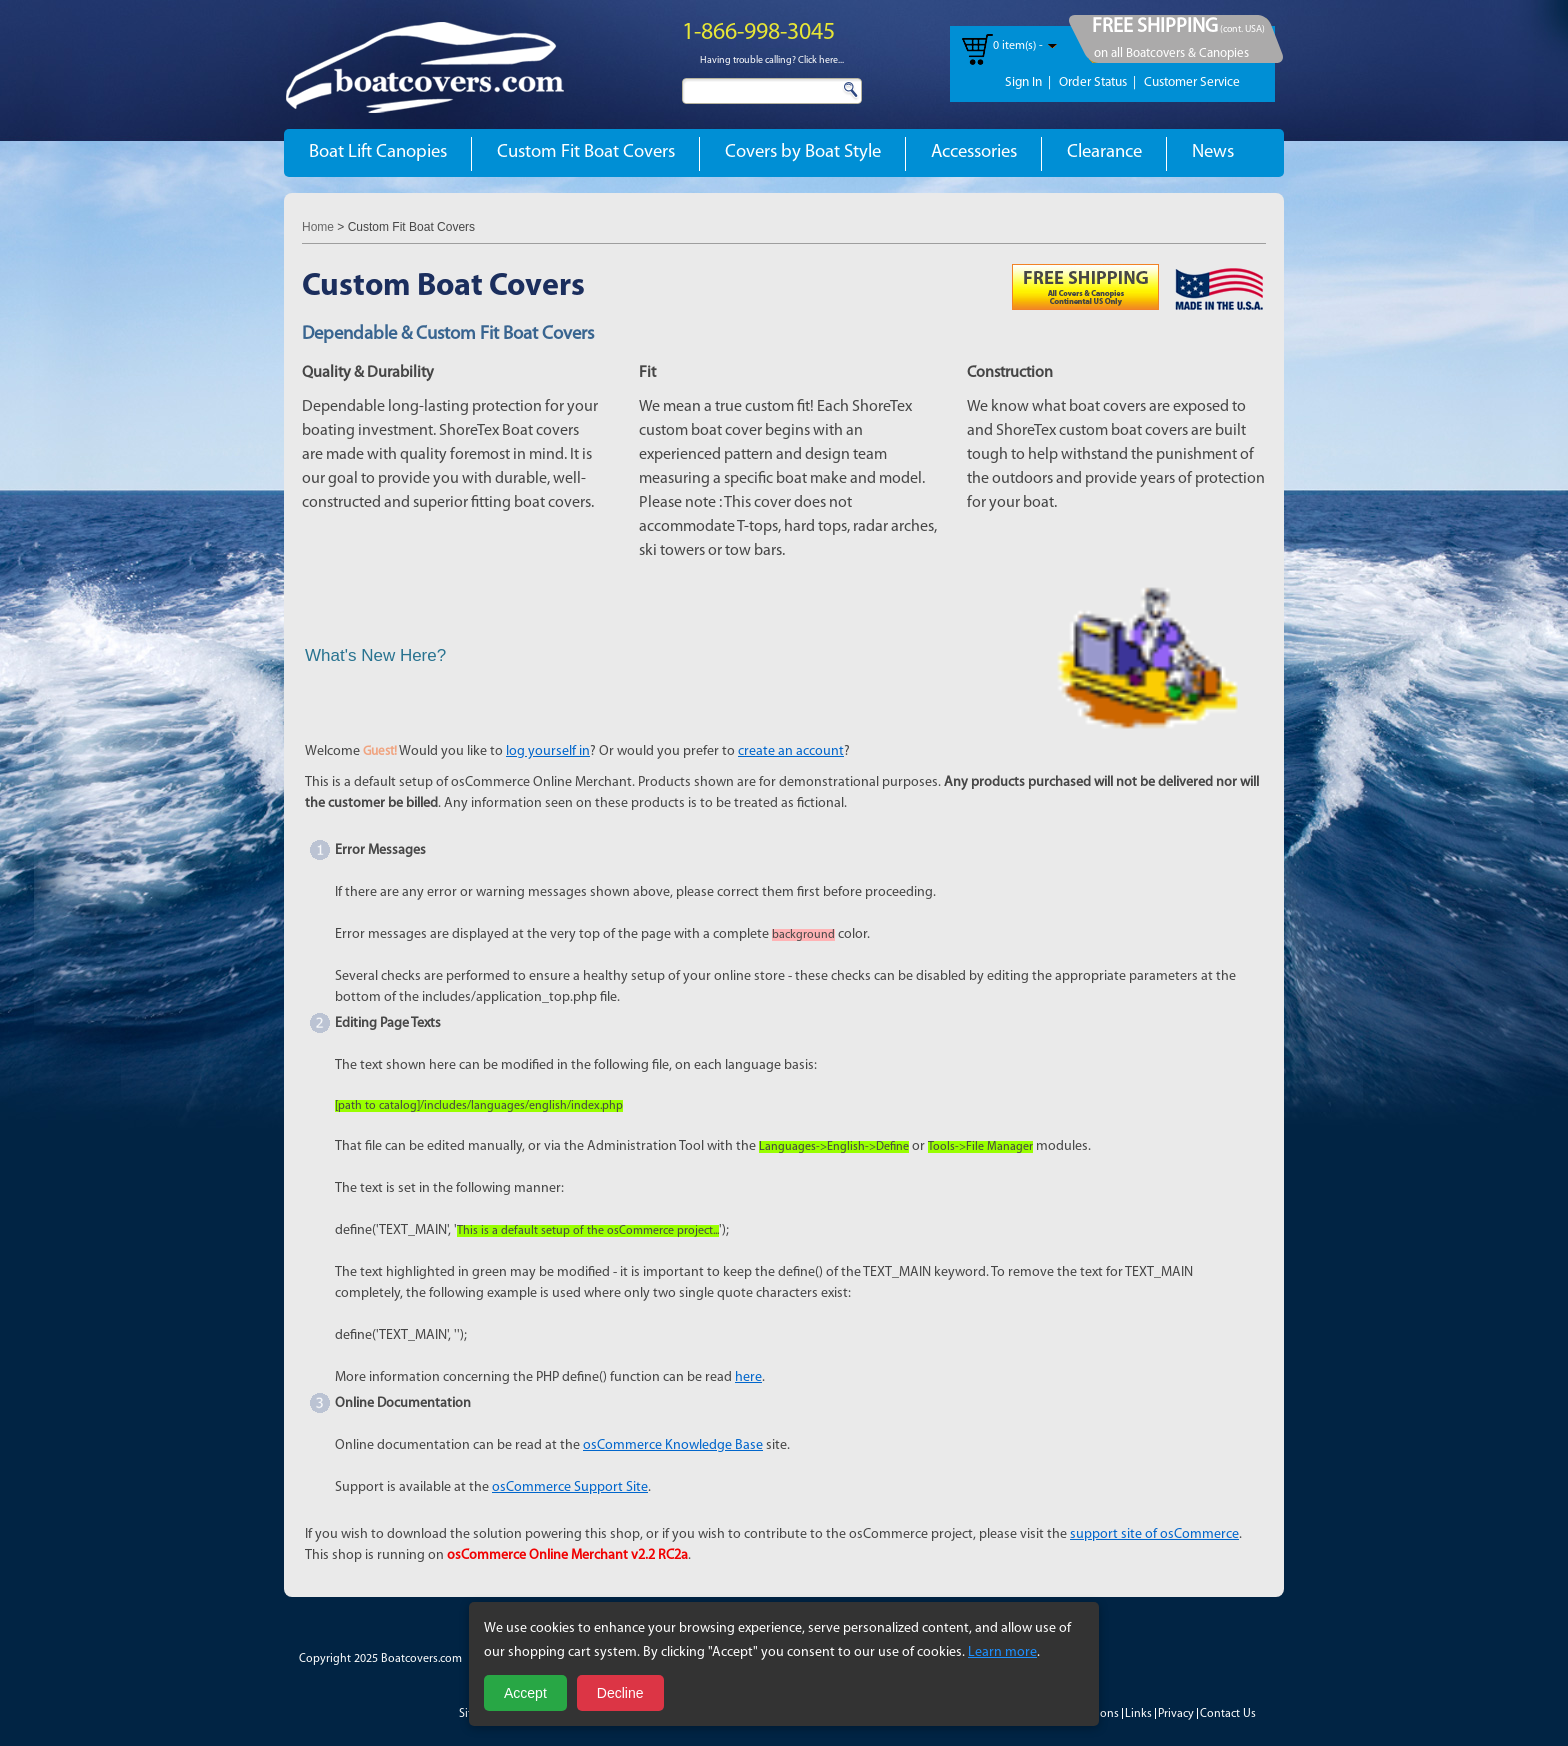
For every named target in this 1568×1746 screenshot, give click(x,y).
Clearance (1104, 152)
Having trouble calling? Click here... (772, 60)
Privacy (1176, 1714)
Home (318, 227)
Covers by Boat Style (803, 152)
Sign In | (1028, 82)
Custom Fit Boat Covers (586, 152)
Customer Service (1192, 82)
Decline (620, 1693)
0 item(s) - (1018, 46)
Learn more (1002, 1652)
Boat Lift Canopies (378, 152)
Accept (525, 1693)
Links (1138, 1714)
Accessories (974, 152)
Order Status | (1097, 82)
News (1213, 152)
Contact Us (1228, 1714)
